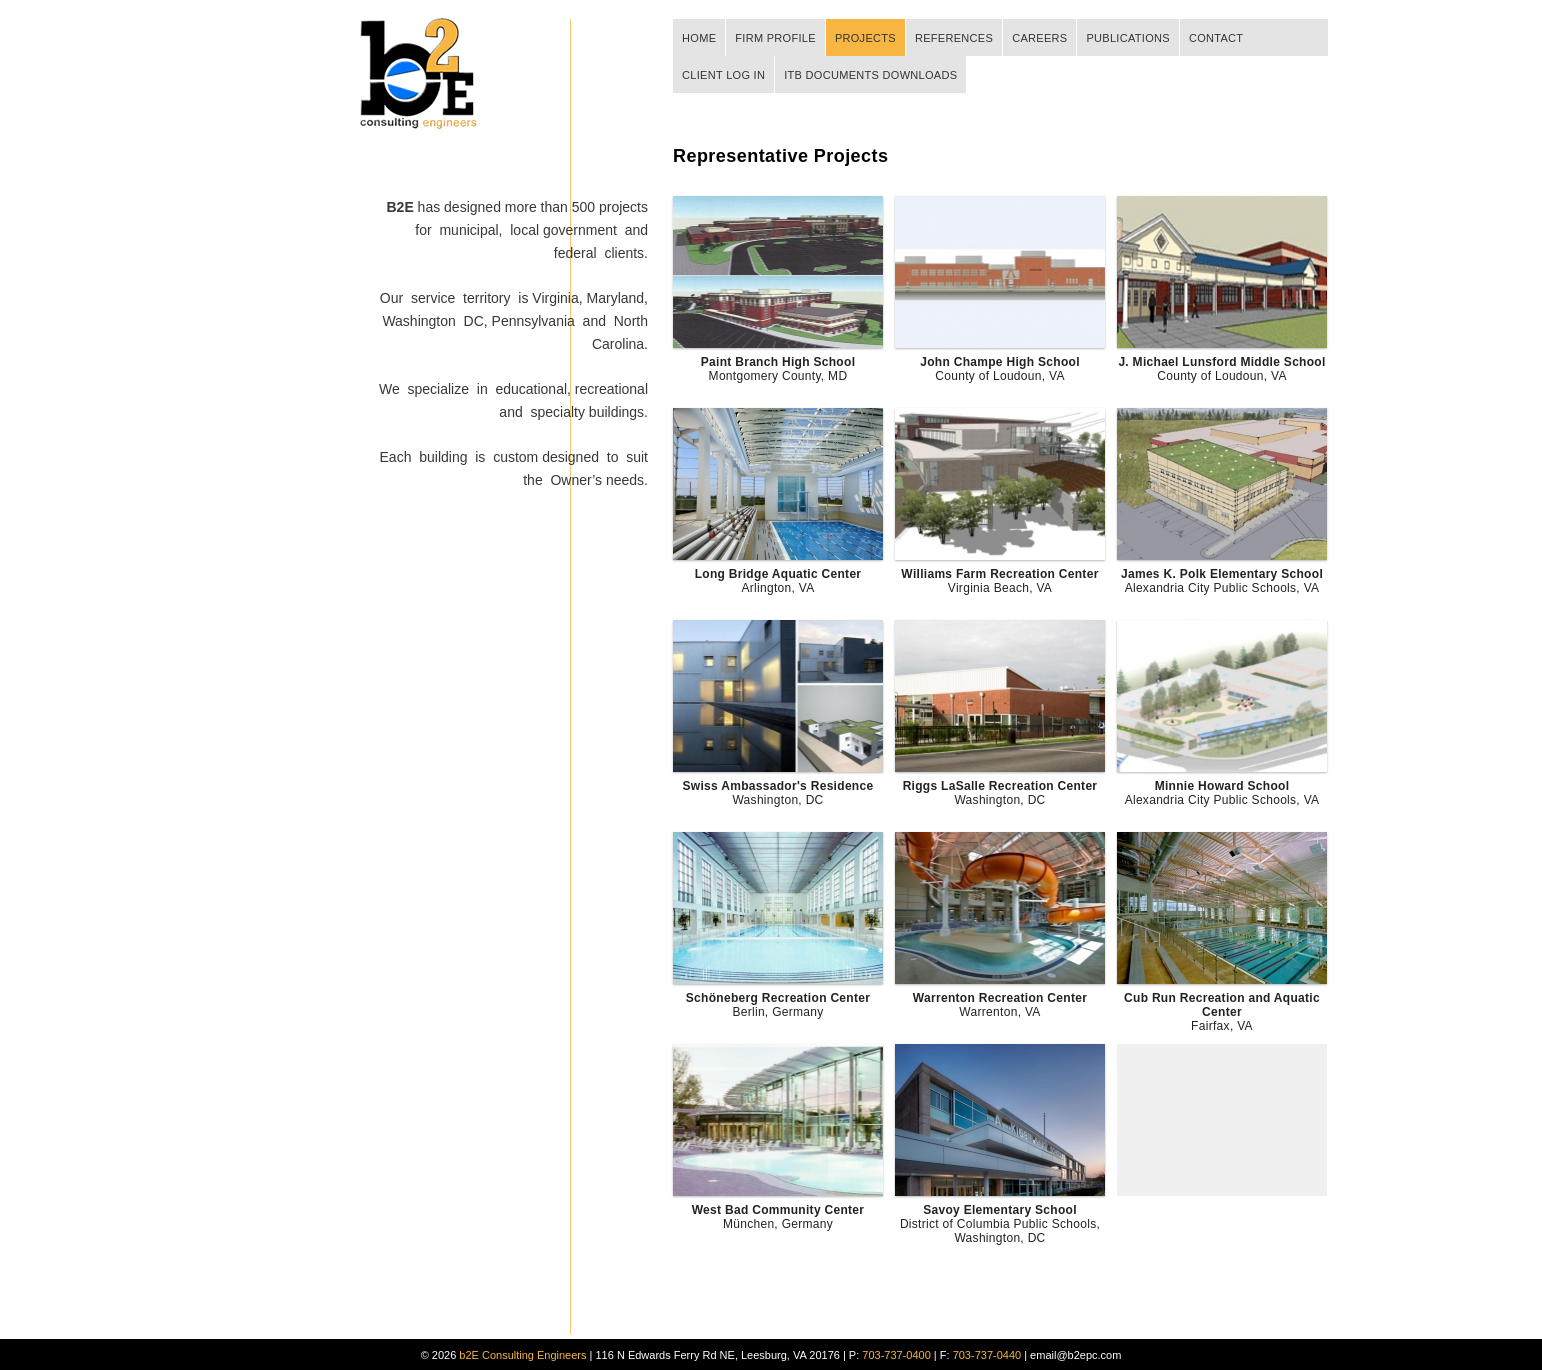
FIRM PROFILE (775, 38)
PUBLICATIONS (1127, 38)
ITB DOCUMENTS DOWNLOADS (870, 75)
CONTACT (1216, 38)
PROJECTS (865, 38)
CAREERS (1039, 38)
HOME (699, 38)
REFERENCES (954, 38)
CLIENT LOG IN (723, 75)
